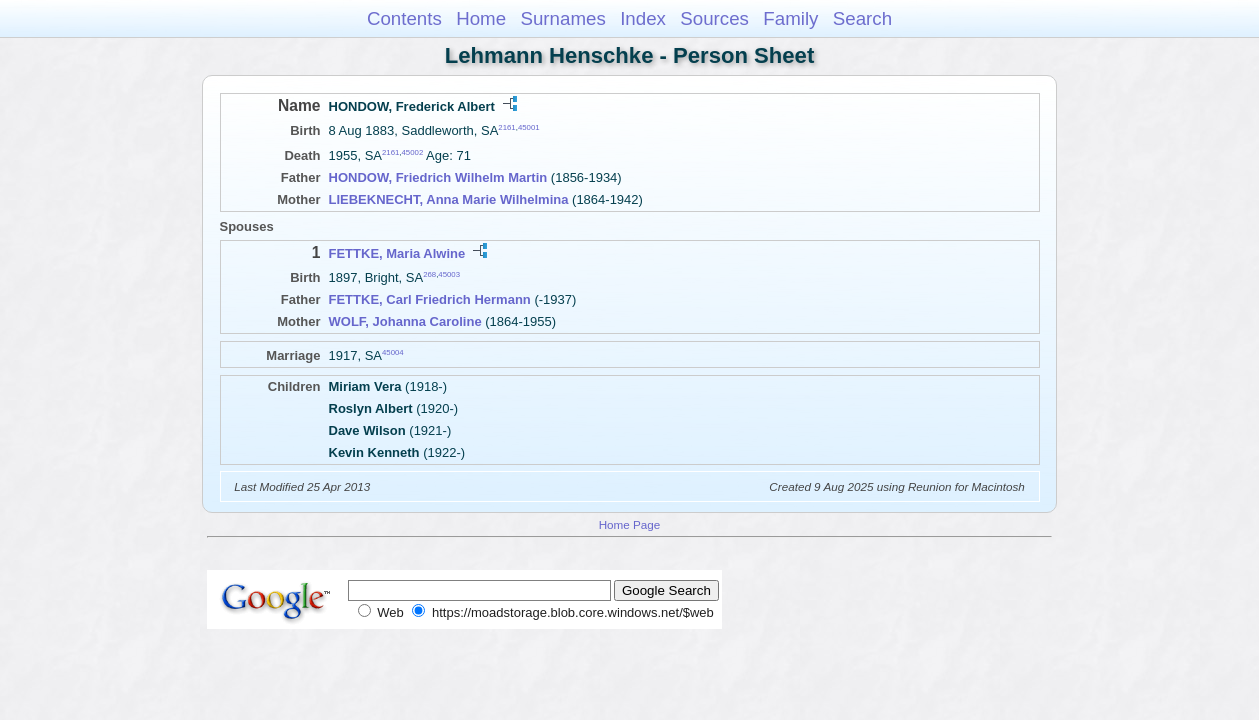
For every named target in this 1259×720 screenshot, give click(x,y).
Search (862, 18)
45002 (413, 152)
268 (429, 274)
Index (643, 18)
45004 (393, 352)
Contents (404, 18)
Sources (714, 18)
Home (481, 18)
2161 (506, 127)
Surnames (562, 18)
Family (790, 18)
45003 (449, 274)
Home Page (630, 524)
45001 (529, 127)
